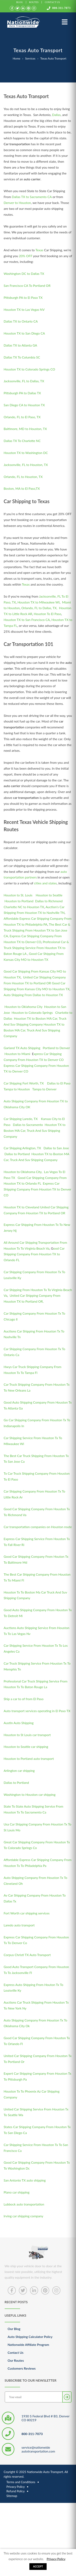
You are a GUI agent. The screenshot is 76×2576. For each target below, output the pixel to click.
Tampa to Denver (44, 1089)
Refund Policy (15, 2491)
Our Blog (14, 2329)
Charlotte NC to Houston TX (24, 907)
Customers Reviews (22, 2368)
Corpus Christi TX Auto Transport (27, 1955)
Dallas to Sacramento (28, 1125)
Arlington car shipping (19, 1770)
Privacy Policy (56, 2559)
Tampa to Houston (17, 1089)
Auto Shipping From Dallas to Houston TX (34, 995)
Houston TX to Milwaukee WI (38, 602)
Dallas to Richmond (49, 901)
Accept (38, 2566)
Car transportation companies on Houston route (38, 1527)
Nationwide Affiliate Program (28, 2344)
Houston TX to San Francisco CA (27, 620)
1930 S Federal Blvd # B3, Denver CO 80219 (45, 2418)
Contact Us (52, 2)
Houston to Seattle (49, 895)
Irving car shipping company (23, 2216)
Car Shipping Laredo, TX (21, 1119)
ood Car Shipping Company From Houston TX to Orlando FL (34, 1254)
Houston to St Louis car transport (27, 1735)
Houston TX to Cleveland (21, 1207)
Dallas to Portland (17, 1154)
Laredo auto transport (19, 1925)
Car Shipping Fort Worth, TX (24, 1083)
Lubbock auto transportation (24, 2204)
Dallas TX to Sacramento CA (32, 197)
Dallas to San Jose (56, 1148)
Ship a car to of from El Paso (24, 1699)
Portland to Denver (56, 1048)
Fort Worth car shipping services (26, 1913)
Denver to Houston (17, 203)
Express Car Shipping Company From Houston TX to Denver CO (37, 1189)
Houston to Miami (17, 1054)
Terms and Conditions (20, 2482)
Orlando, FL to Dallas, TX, (39, 608)
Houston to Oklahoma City (23, 1007)
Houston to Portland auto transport (29, 1758)
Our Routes (16, 2360)
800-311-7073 (59, 8)
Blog (19, 2)
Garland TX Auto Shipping (22, 1048)
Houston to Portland (18, 901)
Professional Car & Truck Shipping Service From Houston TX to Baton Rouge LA (36, 947)
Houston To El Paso (47, 614)
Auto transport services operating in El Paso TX (37, 1711)
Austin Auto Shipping (19, 1723)
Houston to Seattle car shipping (26, 1746)
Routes (34, 2)
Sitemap (11, 2496)
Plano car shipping (17, 2192)
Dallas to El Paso (58, 1083)
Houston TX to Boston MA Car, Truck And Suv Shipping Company (34, 1030)
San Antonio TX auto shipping (25, 2180)
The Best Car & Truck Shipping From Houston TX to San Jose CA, (37, 930)
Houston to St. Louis (18, 895)
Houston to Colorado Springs (32, 1012)
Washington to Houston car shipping (30, 1794)
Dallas (56, 115)
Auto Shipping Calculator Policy (30, 2337)
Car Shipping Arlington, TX (22, 1148)
